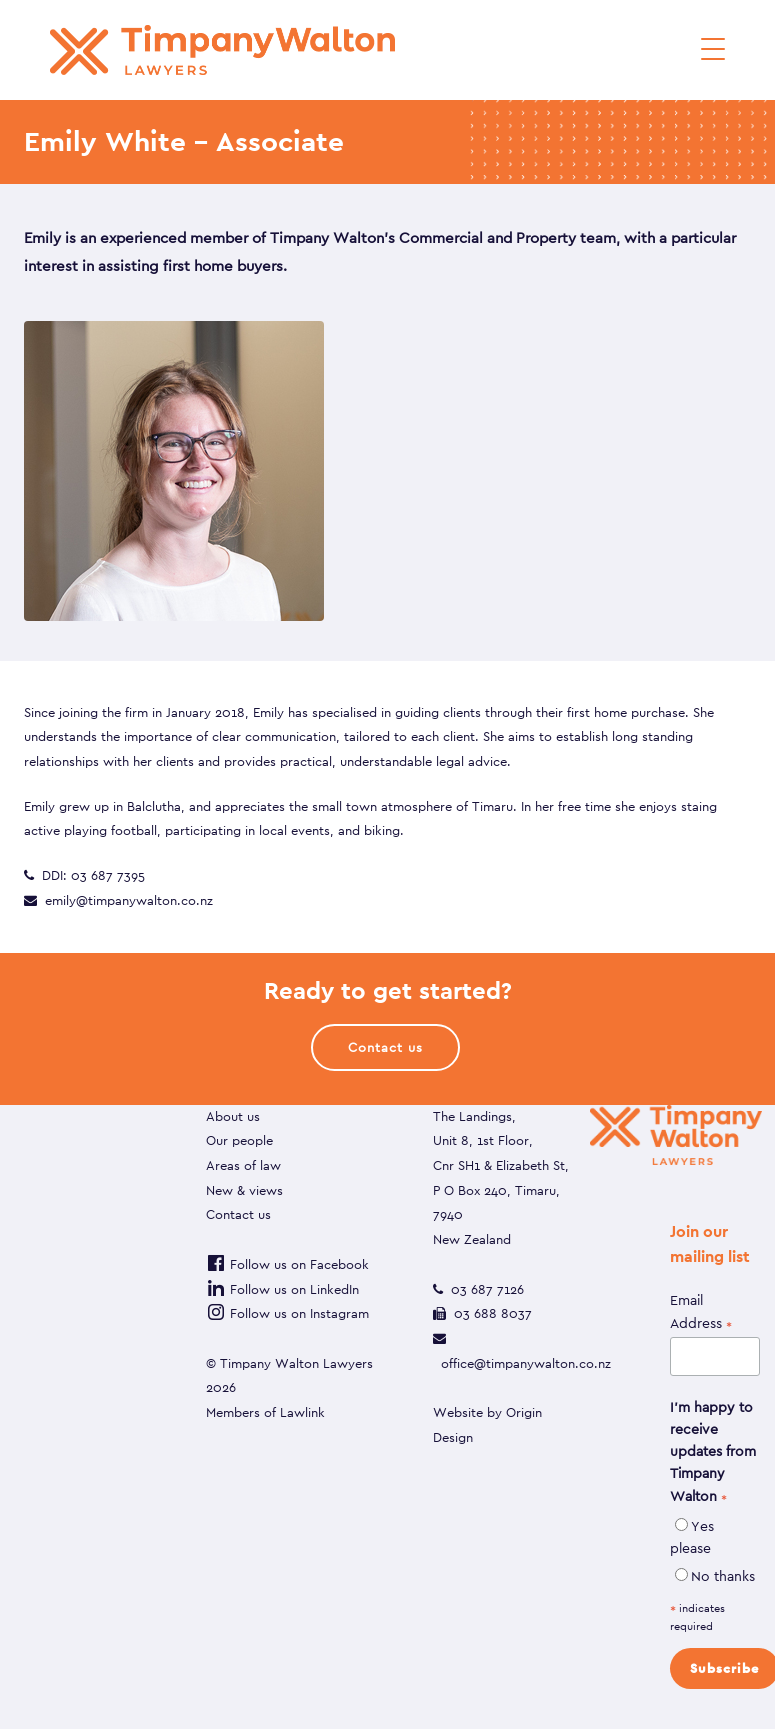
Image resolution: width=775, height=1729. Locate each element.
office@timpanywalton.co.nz (526, 1363)
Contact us (238, 1214)
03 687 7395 (108, 875)
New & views (244, 1190)
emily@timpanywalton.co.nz (129, 900)
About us (233, 1116)
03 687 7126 (487, 1289)
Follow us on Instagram (287, 1313)
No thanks (723, 1576)
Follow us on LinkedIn (282, 1289)
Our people (239, 1140)
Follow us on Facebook (287, 1264)
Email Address (701, 1312)
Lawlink (302, 1412)
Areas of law (243, 1165)
